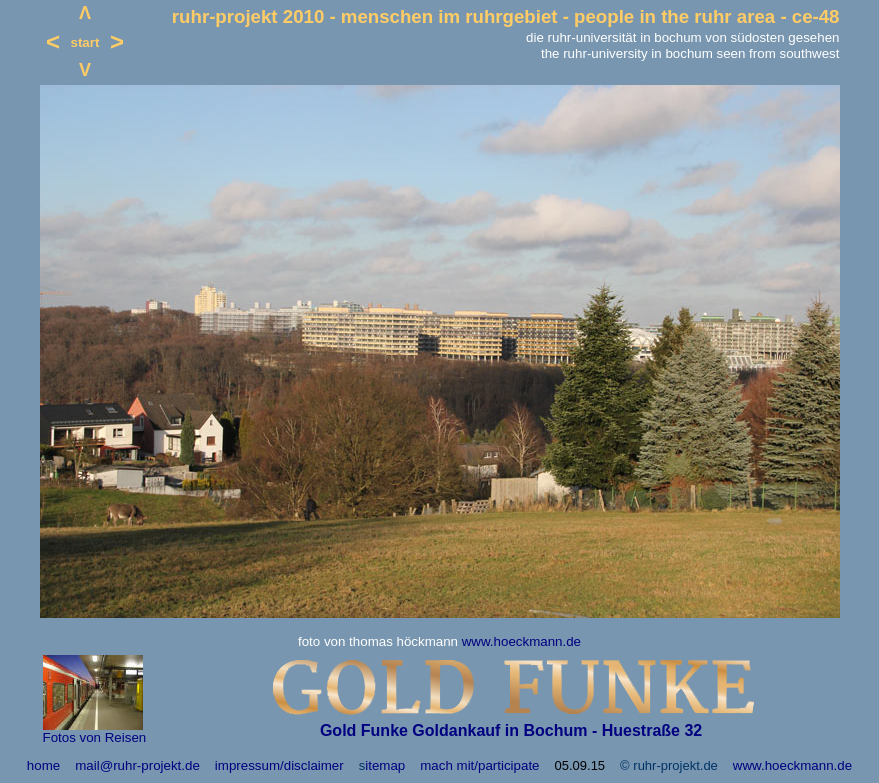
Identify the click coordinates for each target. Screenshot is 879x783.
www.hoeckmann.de (521, 641)
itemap (385, 765)
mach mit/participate (479, 765)
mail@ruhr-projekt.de (137, 765)
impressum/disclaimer (279, 765)
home (43, 765)
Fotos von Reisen (95, 737)
